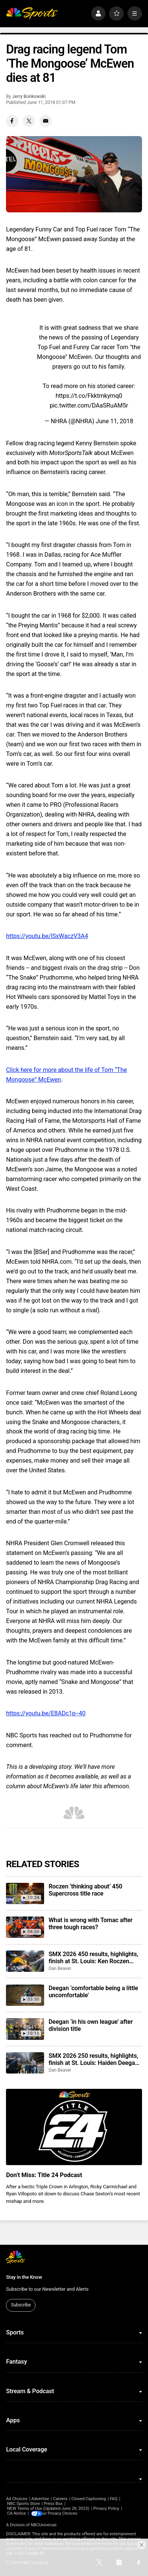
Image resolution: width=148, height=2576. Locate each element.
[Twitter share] (29, 121)
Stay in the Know (24, 2277)
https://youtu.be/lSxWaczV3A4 (47, 936)
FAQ (113, 2498)
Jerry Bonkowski (29, 96)
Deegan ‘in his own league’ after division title (91, 2025)
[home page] (32, 13)
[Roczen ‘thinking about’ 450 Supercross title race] (25, 1893)
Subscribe (21, 2305)
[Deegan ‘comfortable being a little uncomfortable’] (25, 1995)
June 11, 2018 (114, 421)
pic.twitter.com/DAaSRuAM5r (89, 405)
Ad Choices (16, 2498)
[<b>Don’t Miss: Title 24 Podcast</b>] (74, 2127)
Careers (60, 2498)
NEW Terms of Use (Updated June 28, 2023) (48, 2508)
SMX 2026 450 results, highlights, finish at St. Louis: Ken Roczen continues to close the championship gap (93, 1958)
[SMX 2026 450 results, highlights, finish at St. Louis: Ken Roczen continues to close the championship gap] (25, 1961)
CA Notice (16, 2513)
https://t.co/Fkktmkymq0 (89, 395)
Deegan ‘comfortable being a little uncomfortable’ (93, 1992)
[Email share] (46, 121)
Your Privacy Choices (63, 2513)
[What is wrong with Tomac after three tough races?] (25, 1927)
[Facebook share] (12, 121)
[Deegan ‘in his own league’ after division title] (25, 2028)
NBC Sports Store (23, 2503)
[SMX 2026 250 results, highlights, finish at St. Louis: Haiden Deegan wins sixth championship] (25, 2063)
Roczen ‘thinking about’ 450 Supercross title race (85, 1890)
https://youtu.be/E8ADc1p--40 (46, 1713)
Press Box (53, 2503)
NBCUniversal (43, 2525)
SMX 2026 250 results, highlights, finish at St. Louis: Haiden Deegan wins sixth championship (93, 2059)
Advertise (40, 2498)
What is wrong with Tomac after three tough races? (91, 1923)
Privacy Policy (106, 2508)
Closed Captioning (88, 2498)
